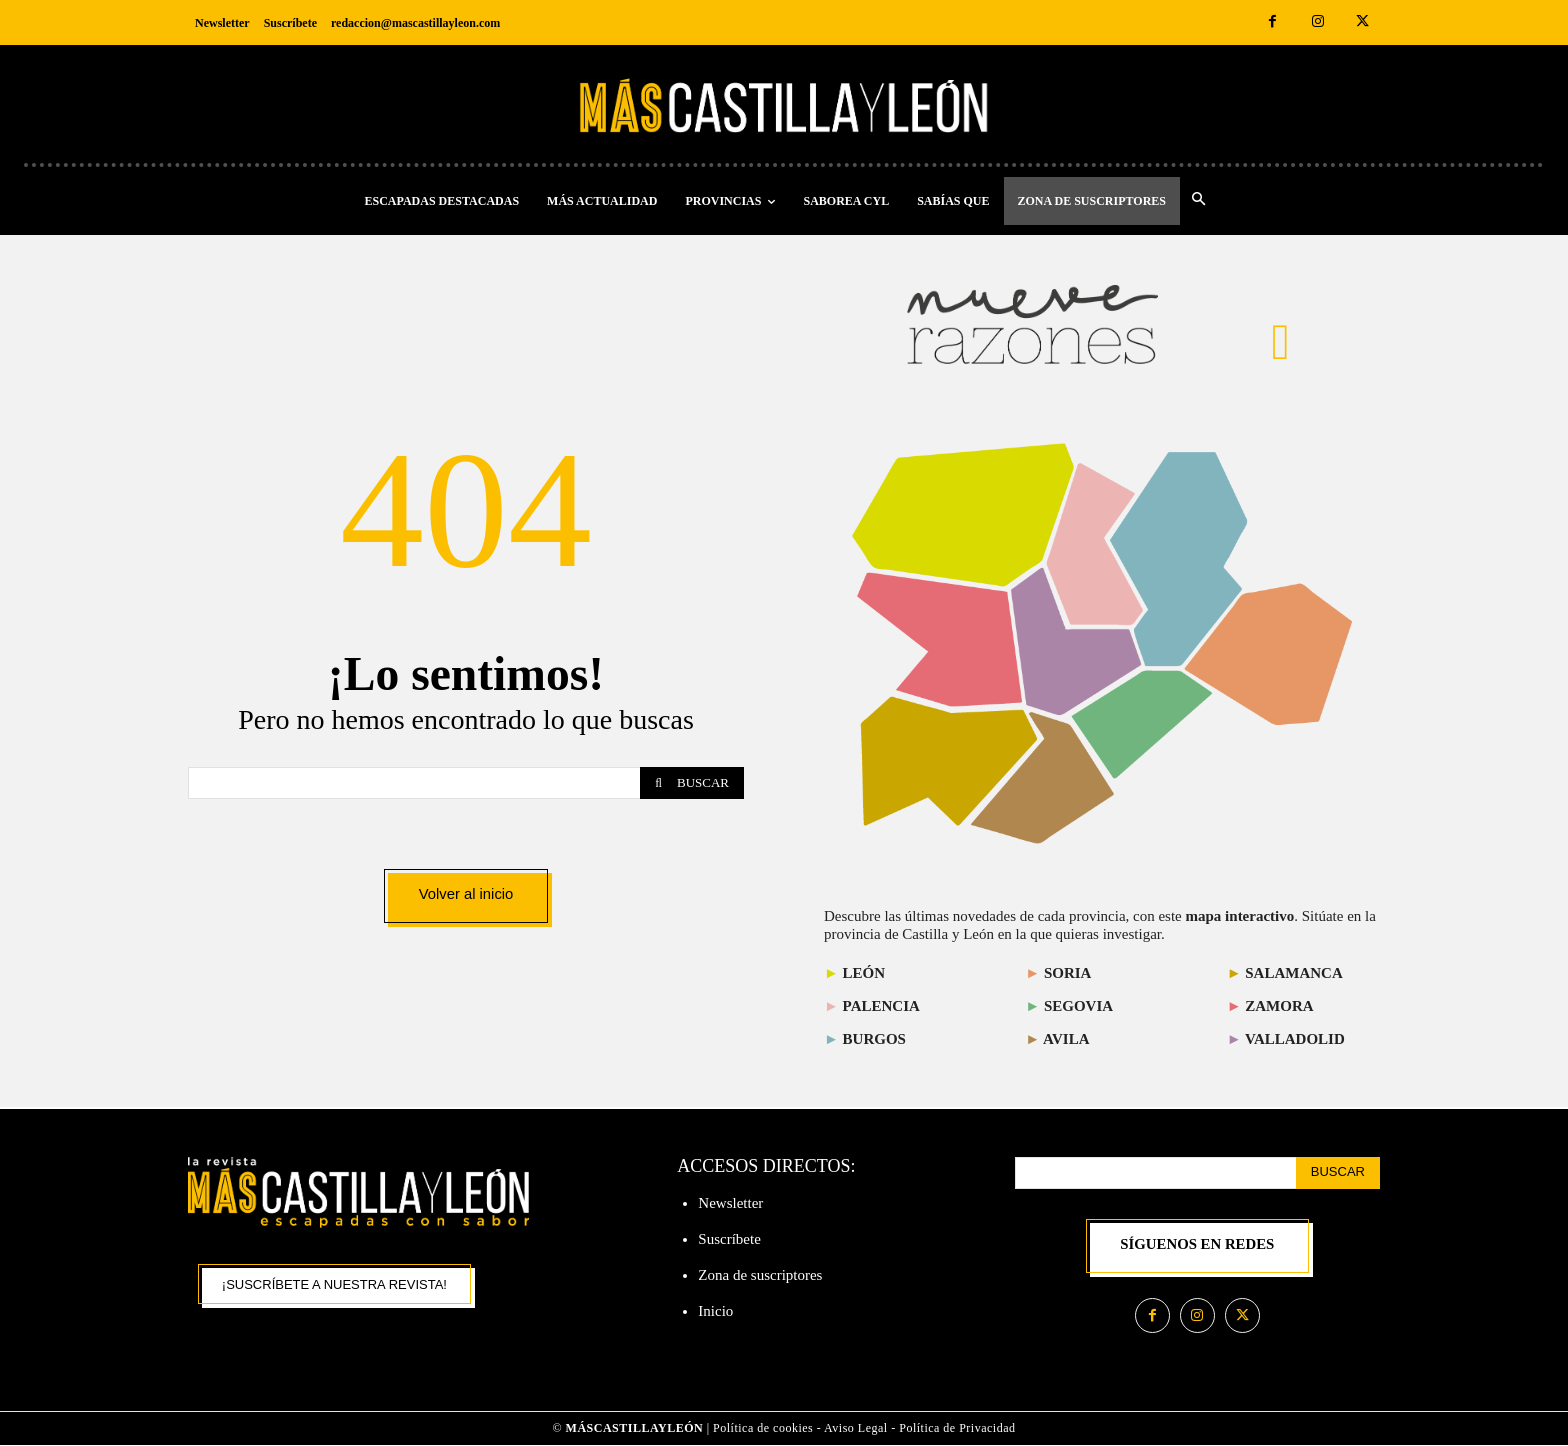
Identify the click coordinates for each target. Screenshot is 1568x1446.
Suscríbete (729, 1239)
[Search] (692, 782)
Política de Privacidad (957, 1429)
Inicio (715, 1311)
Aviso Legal (857, 1429)
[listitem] (940, 639)
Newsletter (730, 1203)
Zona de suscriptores (760, 1275)
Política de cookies (763, 1429)
